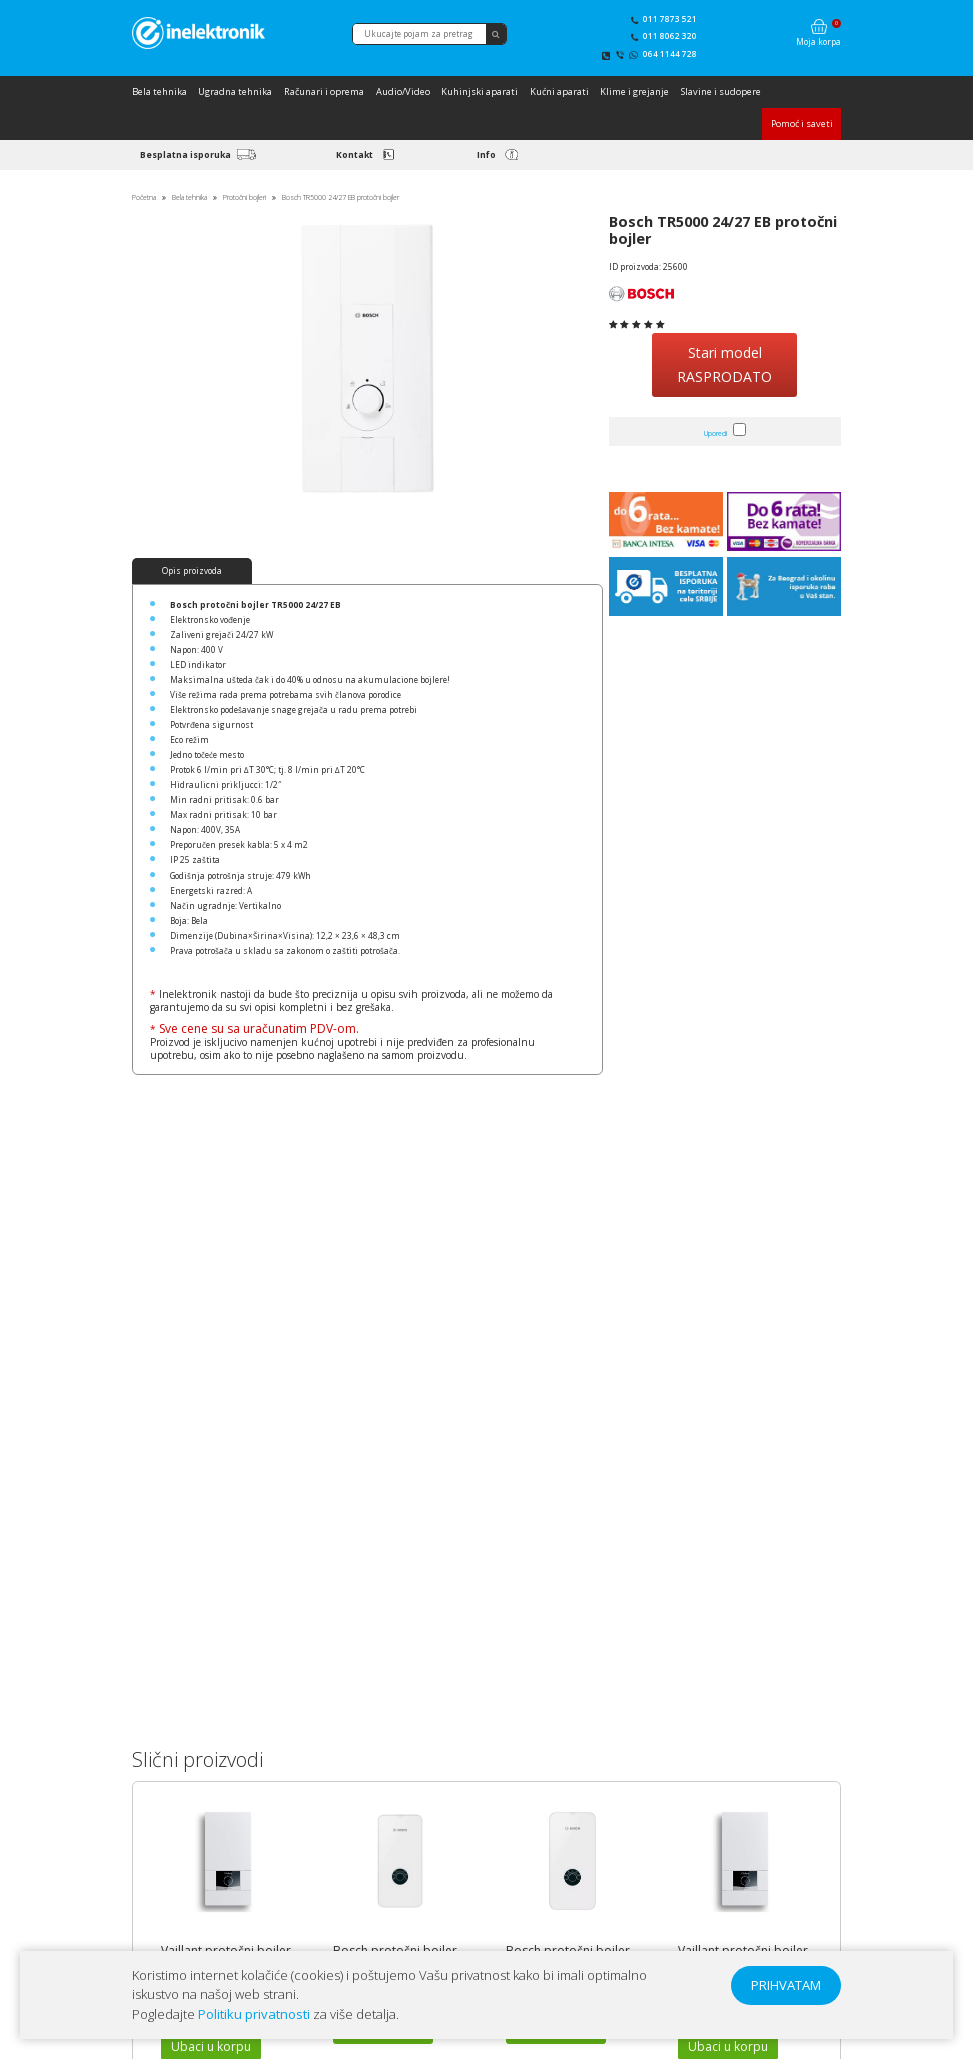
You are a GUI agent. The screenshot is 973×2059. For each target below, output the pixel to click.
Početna (144, 197)
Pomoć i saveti (802, 123)
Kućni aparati (559, 91)
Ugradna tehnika (235, 91)
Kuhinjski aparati (479, 91)
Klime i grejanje (634, 91)
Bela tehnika (159, 91)
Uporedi (715, 433)
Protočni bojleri (244, 197)
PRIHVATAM (786, 1985)
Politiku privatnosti (254, 2014)
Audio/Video (403, 91)
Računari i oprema (324, 91)
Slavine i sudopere (721, 91)
